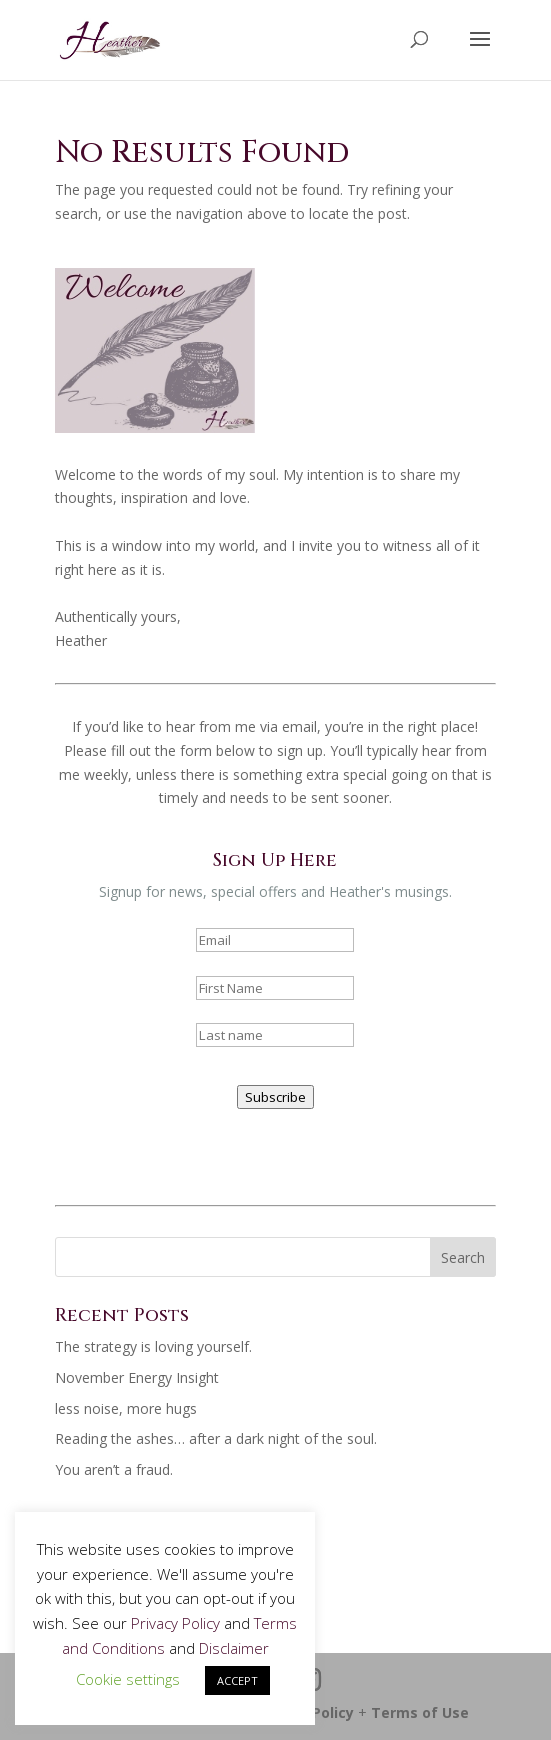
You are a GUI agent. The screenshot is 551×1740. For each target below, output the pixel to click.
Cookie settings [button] (128, 1679)
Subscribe (275, 1097)
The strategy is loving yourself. (153, 1346)
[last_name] (275, 1035)
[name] (275, 988)
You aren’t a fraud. (114, 1469)
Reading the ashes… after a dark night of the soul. (216, 1438)
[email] (275, 940)
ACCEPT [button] (237, 1680)
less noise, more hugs (126, 1408)
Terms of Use (420, 1712)
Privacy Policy (175, 1623)
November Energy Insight (137, 1377)
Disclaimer (234, 1648)
